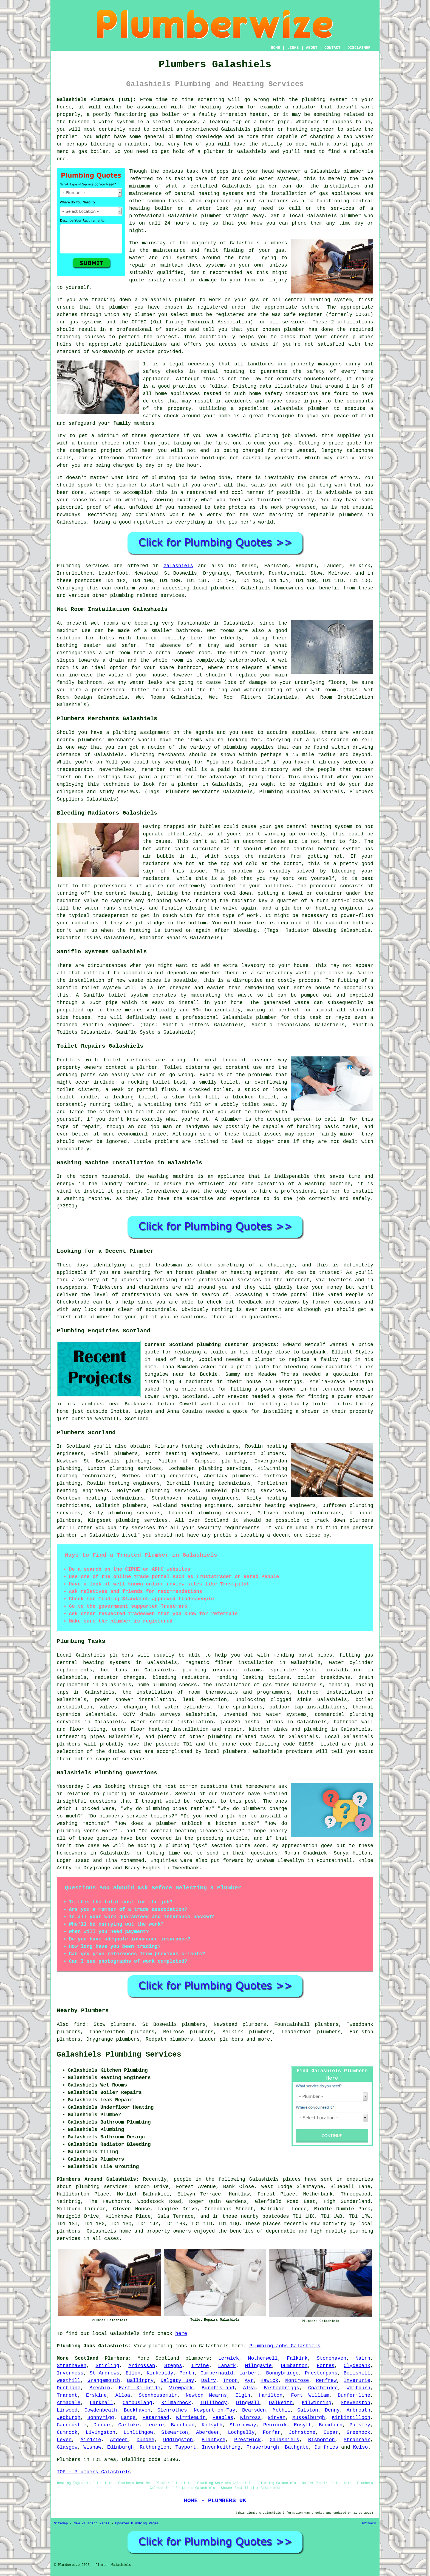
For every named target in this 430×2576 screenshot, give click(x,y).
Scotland (167, 2358)
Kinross (250, 2417)
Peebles (223, 2417)
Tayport (185, 2447)
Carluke (128, 2425)
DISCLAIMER (358, 48)
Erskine (96, 2395)
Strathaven (71, 2365)
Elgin (242, 2395)
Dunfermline (354, 2395)
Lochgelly (241, 2432)
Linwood (67, 2410)
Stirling (107, 2365)
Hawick (269, 2380)
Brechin (99, 2388)
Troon (230, 2380)
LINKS (293, 48)
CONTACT (332, 48)
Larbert (249, 2373)
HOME (275, 48)
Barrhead (182, 2425)
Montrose (297, 2380)
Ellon (133, 2373)
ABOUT (312, 48)
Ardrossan (141, 2365)
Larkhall (101, 2403)
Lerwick (228, 2358)
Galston (307, 2410)
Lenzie (155, 2425)
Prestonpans (321, 2373)
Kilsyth (212, 2425)
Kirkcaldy (160, 2373)
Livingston (100, 2432)
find (80, 2024)
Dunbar (102, 2425)
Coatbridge (323, 2388)
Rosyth (303, 2425)
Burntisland (218, 2388)
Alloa (122, 2395)
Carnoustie (71, 2425)
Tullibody (213, 2403)
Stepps (173, 2365)
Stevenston (355, 2403)
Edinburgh (120, 2447)
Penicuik (275, 2425)
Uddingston (178, 2440)
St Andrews (105, 2373)
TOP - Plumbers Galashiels (94, 2472)
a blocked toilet (250, 1097)
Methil (281, 2410)
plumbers (275, 243)
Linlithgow (138, 2432)
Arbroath (358, 2410)
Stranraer (357, 2440)
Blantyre (213, 2440)
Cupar (331, 2432)
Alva (249, 2388)
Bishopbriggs (281, 2388)
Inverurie (357, 2380)
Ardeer (119, 2440)
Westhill (68, 2380)
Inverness (70, 2373)
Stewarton (174, 2432)
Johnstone (302, 2432)
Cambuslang (137, 2403)
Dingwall (248, 2403)
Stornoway (243, 2425)
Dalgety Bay (177, 2380)
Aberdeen (208, 2432)
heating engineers (134, 1483)
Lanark (227, 2365)
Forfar (272, 2432)
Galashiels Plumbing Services (119, 2055)
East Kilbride (139, 2388)
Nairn (362, 2358)
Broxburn (330, 2425)
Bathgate (297, 2447)
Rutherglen (154, 2447)
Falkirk (297, 2358)
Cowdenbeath (100, 2410)
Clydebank (357, 2365)
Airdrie (90, 2440)
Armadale (68, 2403)
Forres (326, 2365)
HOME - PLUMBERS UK (215, 2500)
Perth (186, 2373)
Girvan (276, 2417)
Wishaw (92, 2447)
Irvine (200, 2365)
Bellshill (357, 2373)
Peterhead (156, 2417)
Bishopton (321, 2440)
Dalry (208, 2380)
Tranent (67, 2395)
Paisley (360, 2425)
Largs (128, 2417)
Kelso (360, 2447)
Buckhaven (137, 2410)
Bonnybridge (282, 2373)
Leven (64, 2440)
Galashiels (178, 566)
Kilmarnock (176, 2403)
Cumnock (67, 2432)
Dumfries (326, 2447)
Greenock (358, 2432)
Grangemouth (103, 2380)
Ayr (249, 2380)
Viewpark (181, 2388)
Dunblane (68, 2388)
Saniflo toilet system (115, 995)
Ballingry (140, 2380)
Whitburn (358, 2388)
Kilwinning (317, 2403)
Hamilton (270, 2395)
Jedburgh (68, 2417)
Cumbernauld (216, 2373)
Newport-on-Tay (214, 2410)
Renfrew (326, 2380)
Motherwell (263, 2358)
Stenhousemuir (158, 2395)
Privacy (369, 2523)
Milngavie (258, 2365)
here (181, 2333)
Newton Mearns (206, 2395)
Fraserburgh (262, 2447)
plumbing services (224, 1468)
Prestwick (247, 2440)
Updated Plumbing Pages (137, 2523)
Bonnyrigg (100, 2417)
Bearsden (254, 2410)
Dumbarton (294, 2365)
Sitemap (61, 2523)
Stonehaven (331, 2358)
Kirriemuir (191, 2417)
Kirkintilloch (351, 2417)
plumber (264, 129)
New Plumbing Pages (91, 2523)
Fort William (310, 2395)
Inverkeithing (221, 2447)
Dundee (145, 2440)
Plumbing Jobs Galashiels (284, 2346)
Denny (332, 2410)
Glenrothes (172, 2410)
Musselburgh (308, 2417)
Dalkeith (281, 2403)
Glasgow (67, 2447)
